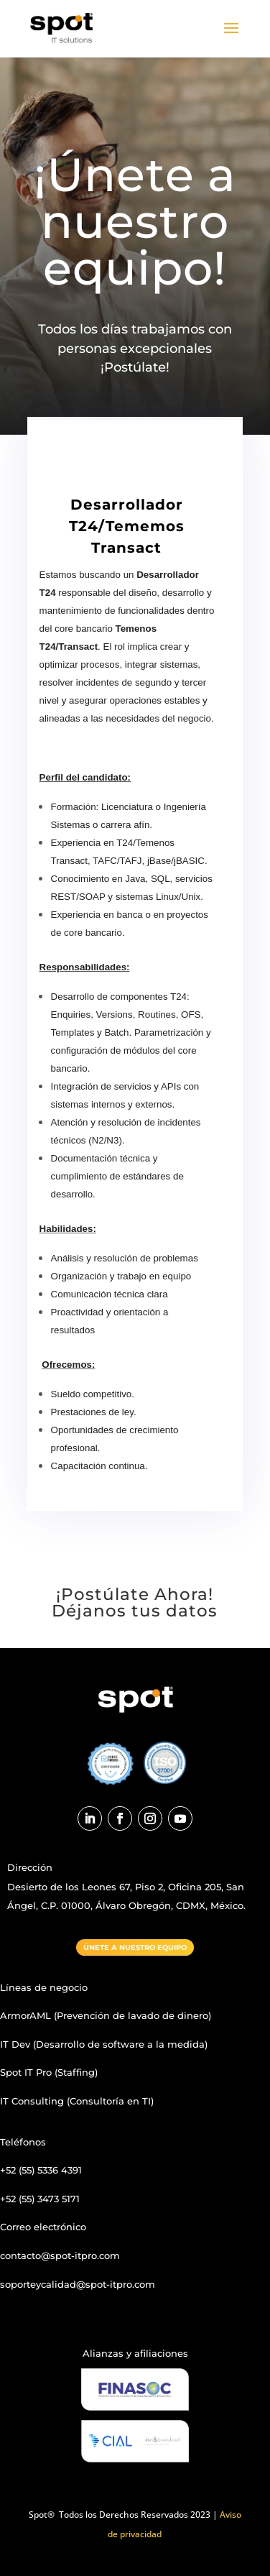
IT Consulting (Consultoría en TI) (77, 2101)
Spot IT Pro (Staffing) (49, 2072)
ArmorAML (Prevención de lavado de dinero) (105, 2015)
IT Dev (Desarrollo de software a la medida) (104, 2044)
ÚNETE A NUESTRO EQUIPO (135, 1947)
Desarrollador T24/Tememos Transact (127, 526)
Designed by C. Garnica (57, 2312)
